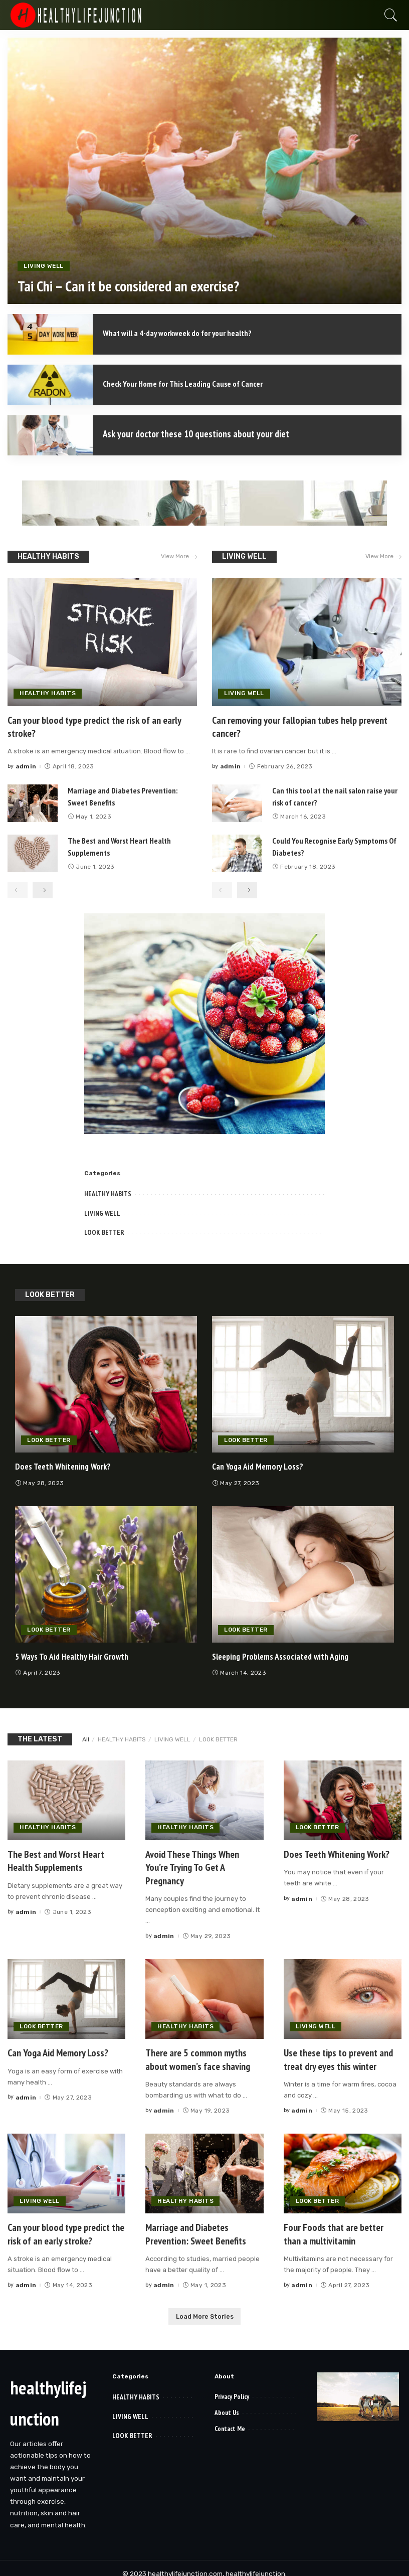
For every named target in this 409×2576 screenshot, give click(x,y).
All (85, 1737)
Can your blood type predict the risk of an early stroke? (94, 726)
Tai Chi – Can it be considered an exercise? (139, 287)
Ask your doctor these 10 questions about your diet (198, 433)
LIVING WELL (44, 268)
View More (178, 557)
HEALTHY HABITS (48, 556)
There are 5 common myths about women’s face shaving (197, 2055)
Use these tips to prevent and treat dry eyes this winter (338, 2055)
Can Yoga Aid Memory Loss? (259, 1465)
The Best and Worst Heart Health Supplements (56, 1858)
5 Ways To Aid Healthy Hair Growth (74, 1655)
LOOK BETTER (104, 1231)
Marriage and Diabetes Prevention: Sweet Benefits (195, 2228)
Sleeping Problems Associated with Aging (284, 1655)
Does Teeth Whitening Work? (66, 1465)
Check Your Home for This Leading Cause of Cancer (192, 383)
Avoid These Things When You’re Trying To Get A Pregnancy (192, 1865)
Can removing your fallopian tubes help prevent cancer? (299, 726)
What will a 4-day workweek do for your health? (187, 333)
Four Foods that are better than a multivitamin (333, 2228)
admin (26, 765)
